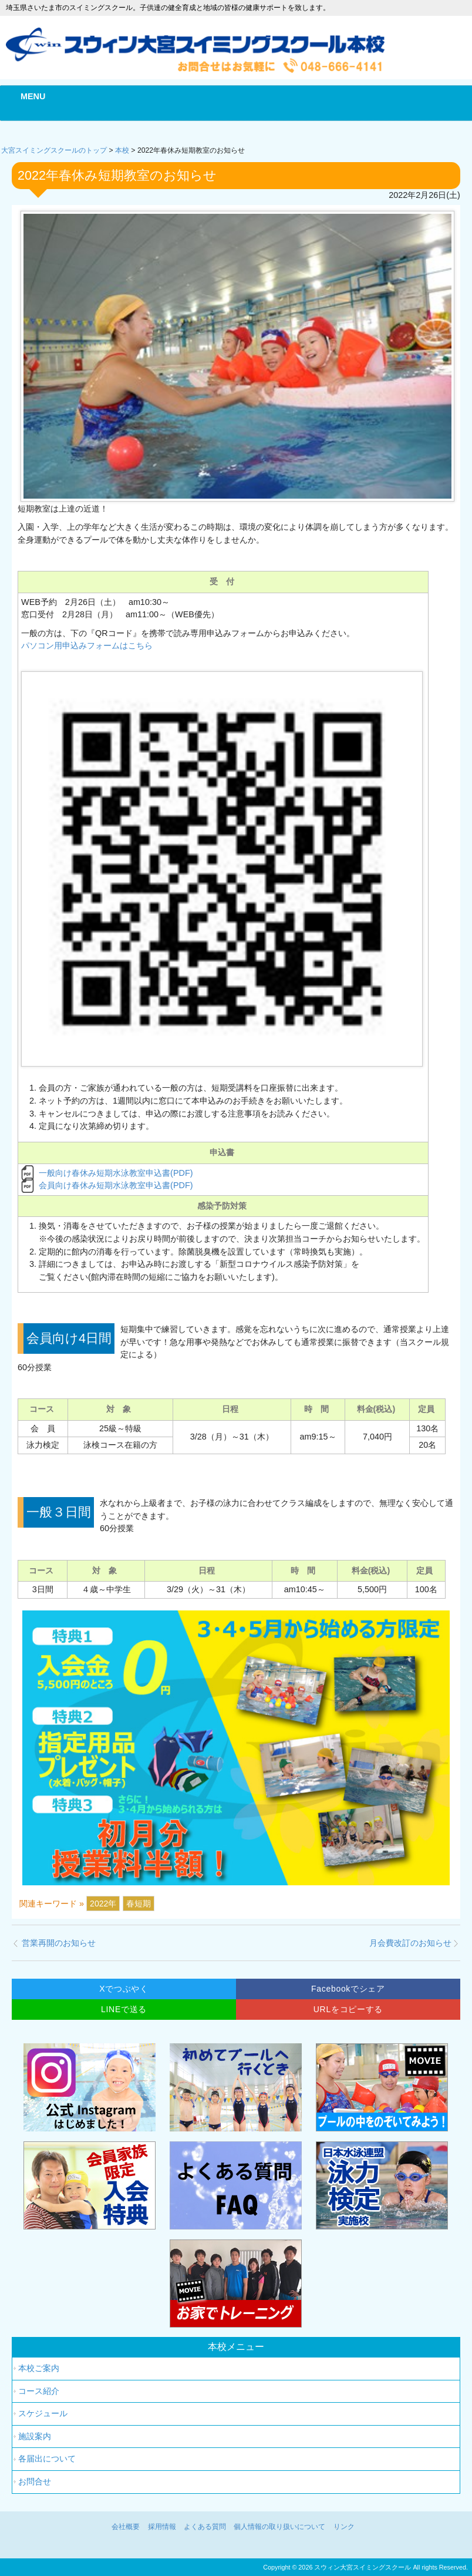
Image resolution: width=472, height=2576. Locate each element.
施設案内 (34, 2436)
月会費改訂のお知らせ (410, 1943)
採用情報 (162, 2527)
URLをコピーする (348, 2009)
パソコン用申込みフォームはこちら (87, 645)
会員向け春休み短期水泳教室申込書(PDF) (116, 1185)
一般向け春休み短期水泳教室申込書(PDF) (116, 1173)
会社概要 (126, 2527)
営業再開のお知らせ (59, 1943)
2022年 (103, 1903)
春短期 (138, 1903)
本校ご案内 (38, 2368)
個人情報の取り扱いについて (279, 2527)
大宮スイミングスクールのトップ (54, 150)
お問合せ (34, 2481)
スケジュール (43, 2413)
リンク (344, 2527)
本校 (122, 150)
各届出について (47, 2458)
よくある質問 (205, 2527)
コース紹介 (38, 2391)
